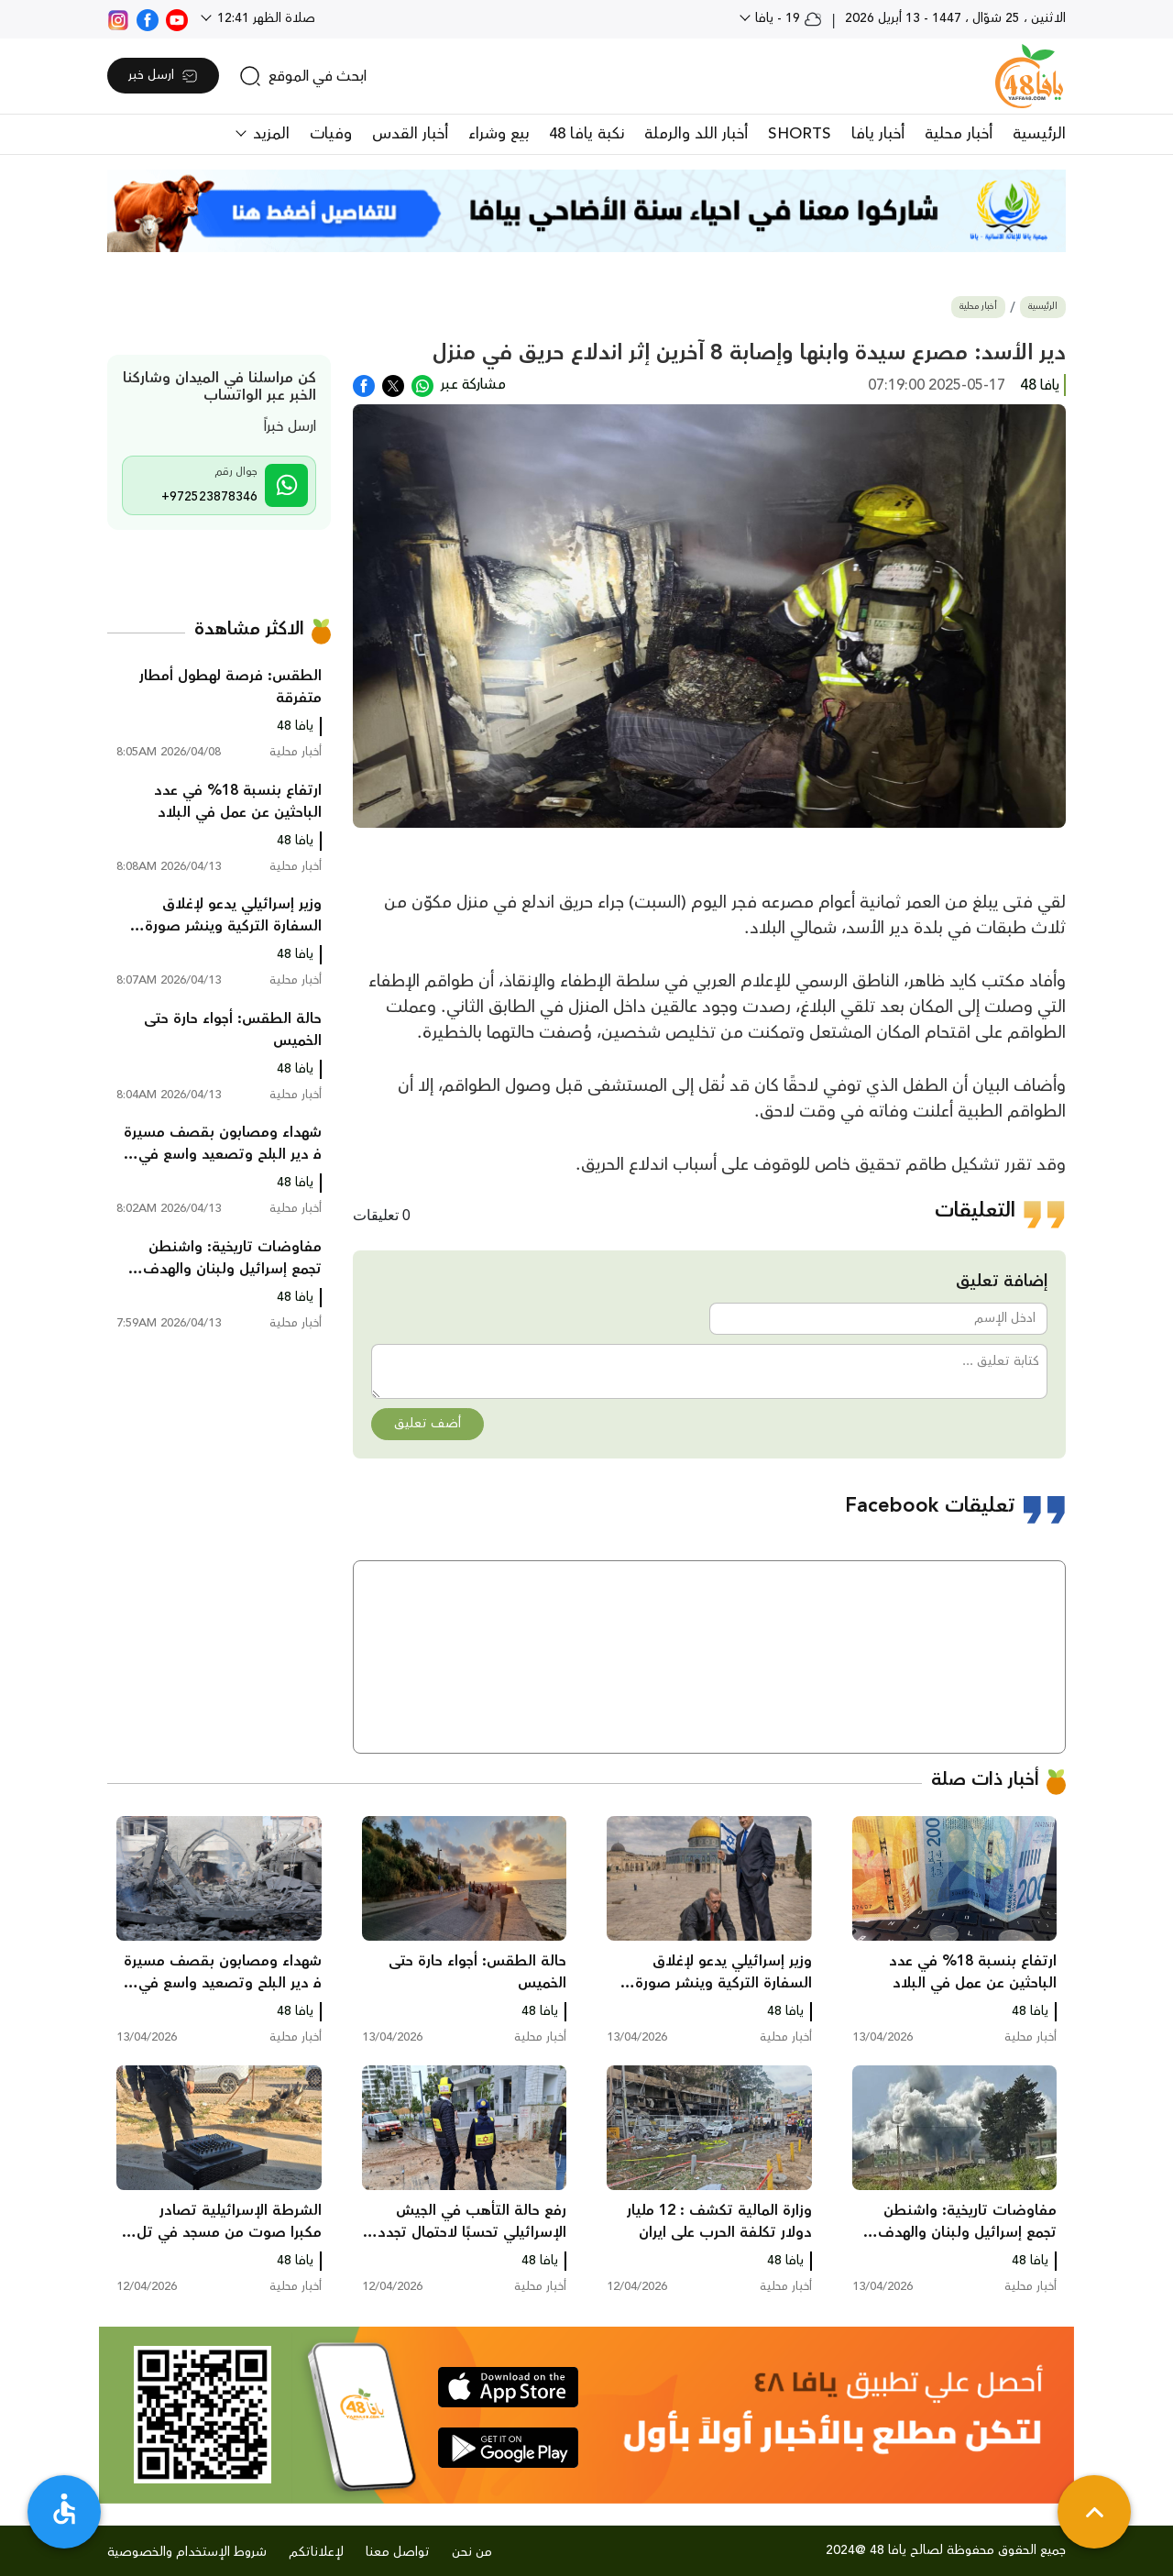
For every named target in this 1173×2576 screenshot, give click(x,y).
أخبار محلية (958, 134)
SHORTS (799, 134)
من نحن (472, 2552)
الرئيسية (1039, 134)
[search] (303, 76)
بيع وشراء (498, 134)
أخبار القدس (410, 134)
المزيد (269, 134)
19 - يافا (786, 18)
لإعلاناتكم (316, 2552)
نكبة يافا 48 (586, 134)
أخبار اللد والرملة (696, 134)
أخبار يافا (877, 134)
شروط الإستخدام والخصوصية (187, 2552)
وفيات (331, 134)
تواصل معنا (398, 2552)
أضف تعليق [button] (427, 1424)
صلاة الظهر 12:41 (264, 18)
